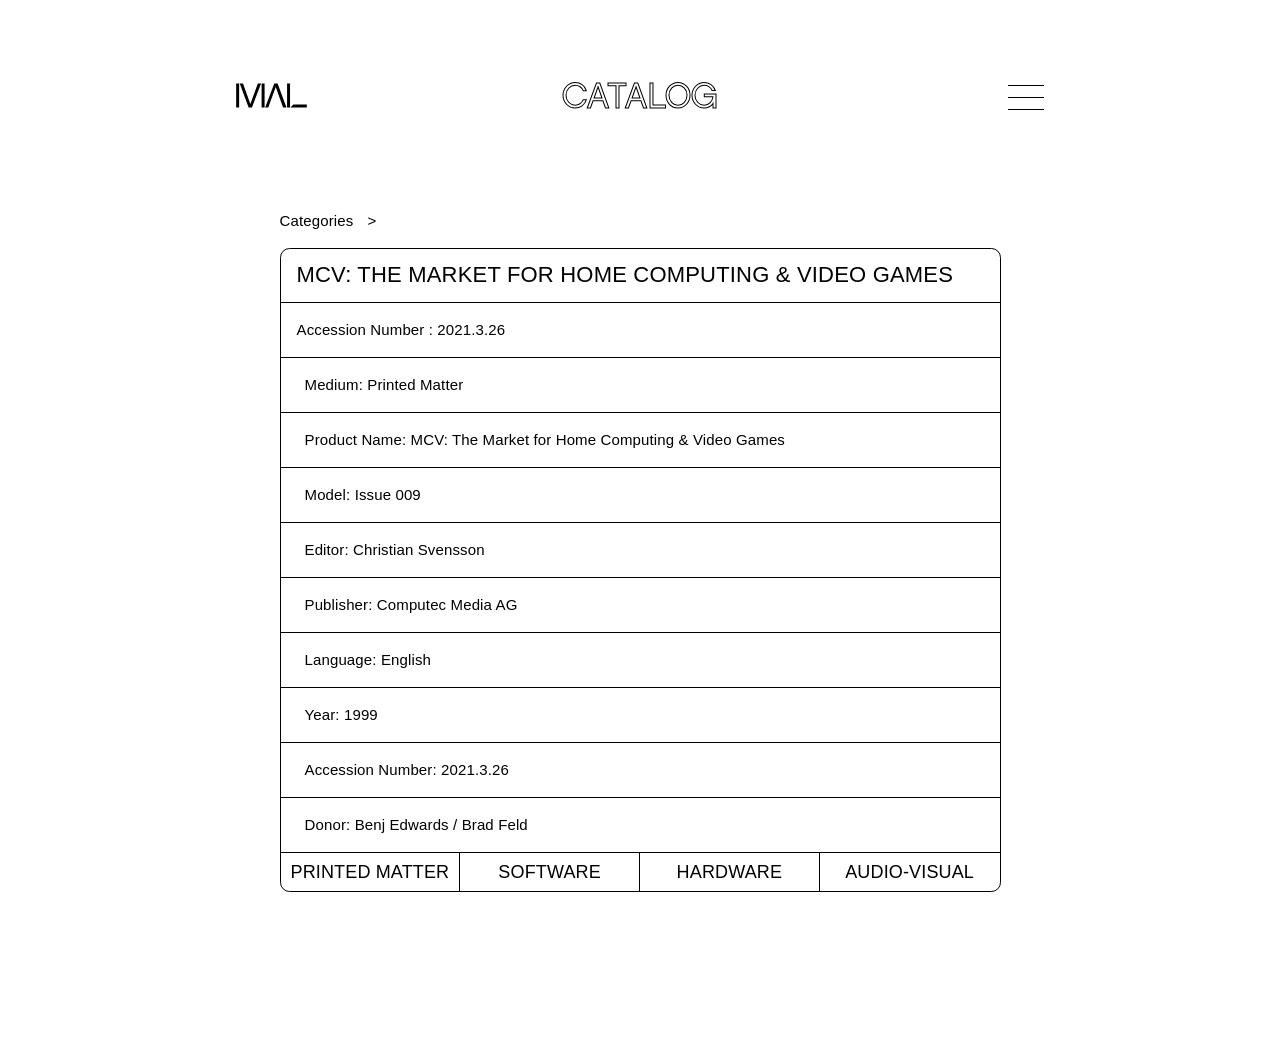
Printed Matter (369, 872)
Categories (317, 220)
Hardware (730, 872)
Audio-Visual (909, 872)
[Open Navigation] (1026, 97)
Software (549, 872)
